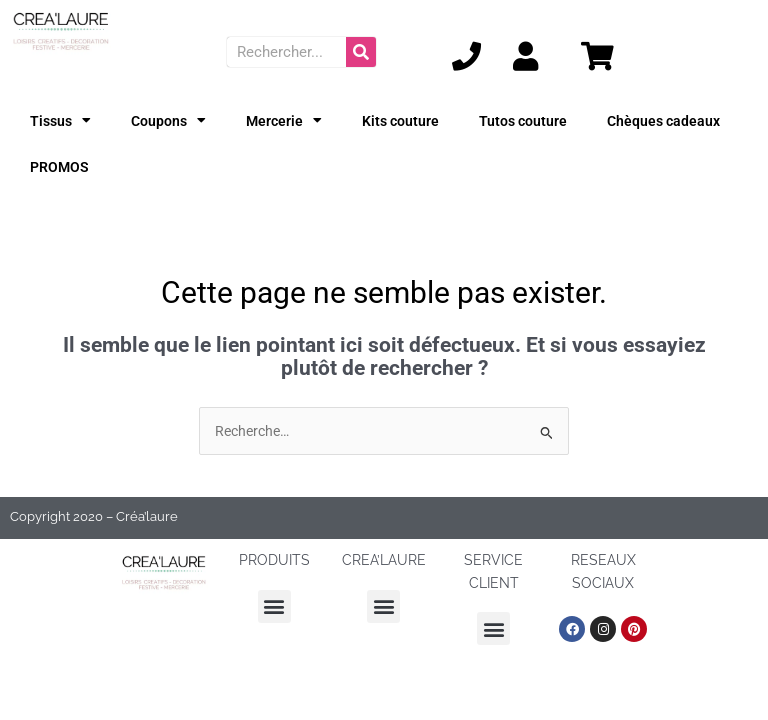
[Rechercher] (361, 52)
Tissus (60, 121)
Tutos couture (523, 121)
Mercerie (284, 121)
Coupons (168, 121)
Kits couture (400, 121)
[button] (274, 606)
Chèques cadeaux (663, 121)
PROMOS (59, 167)
